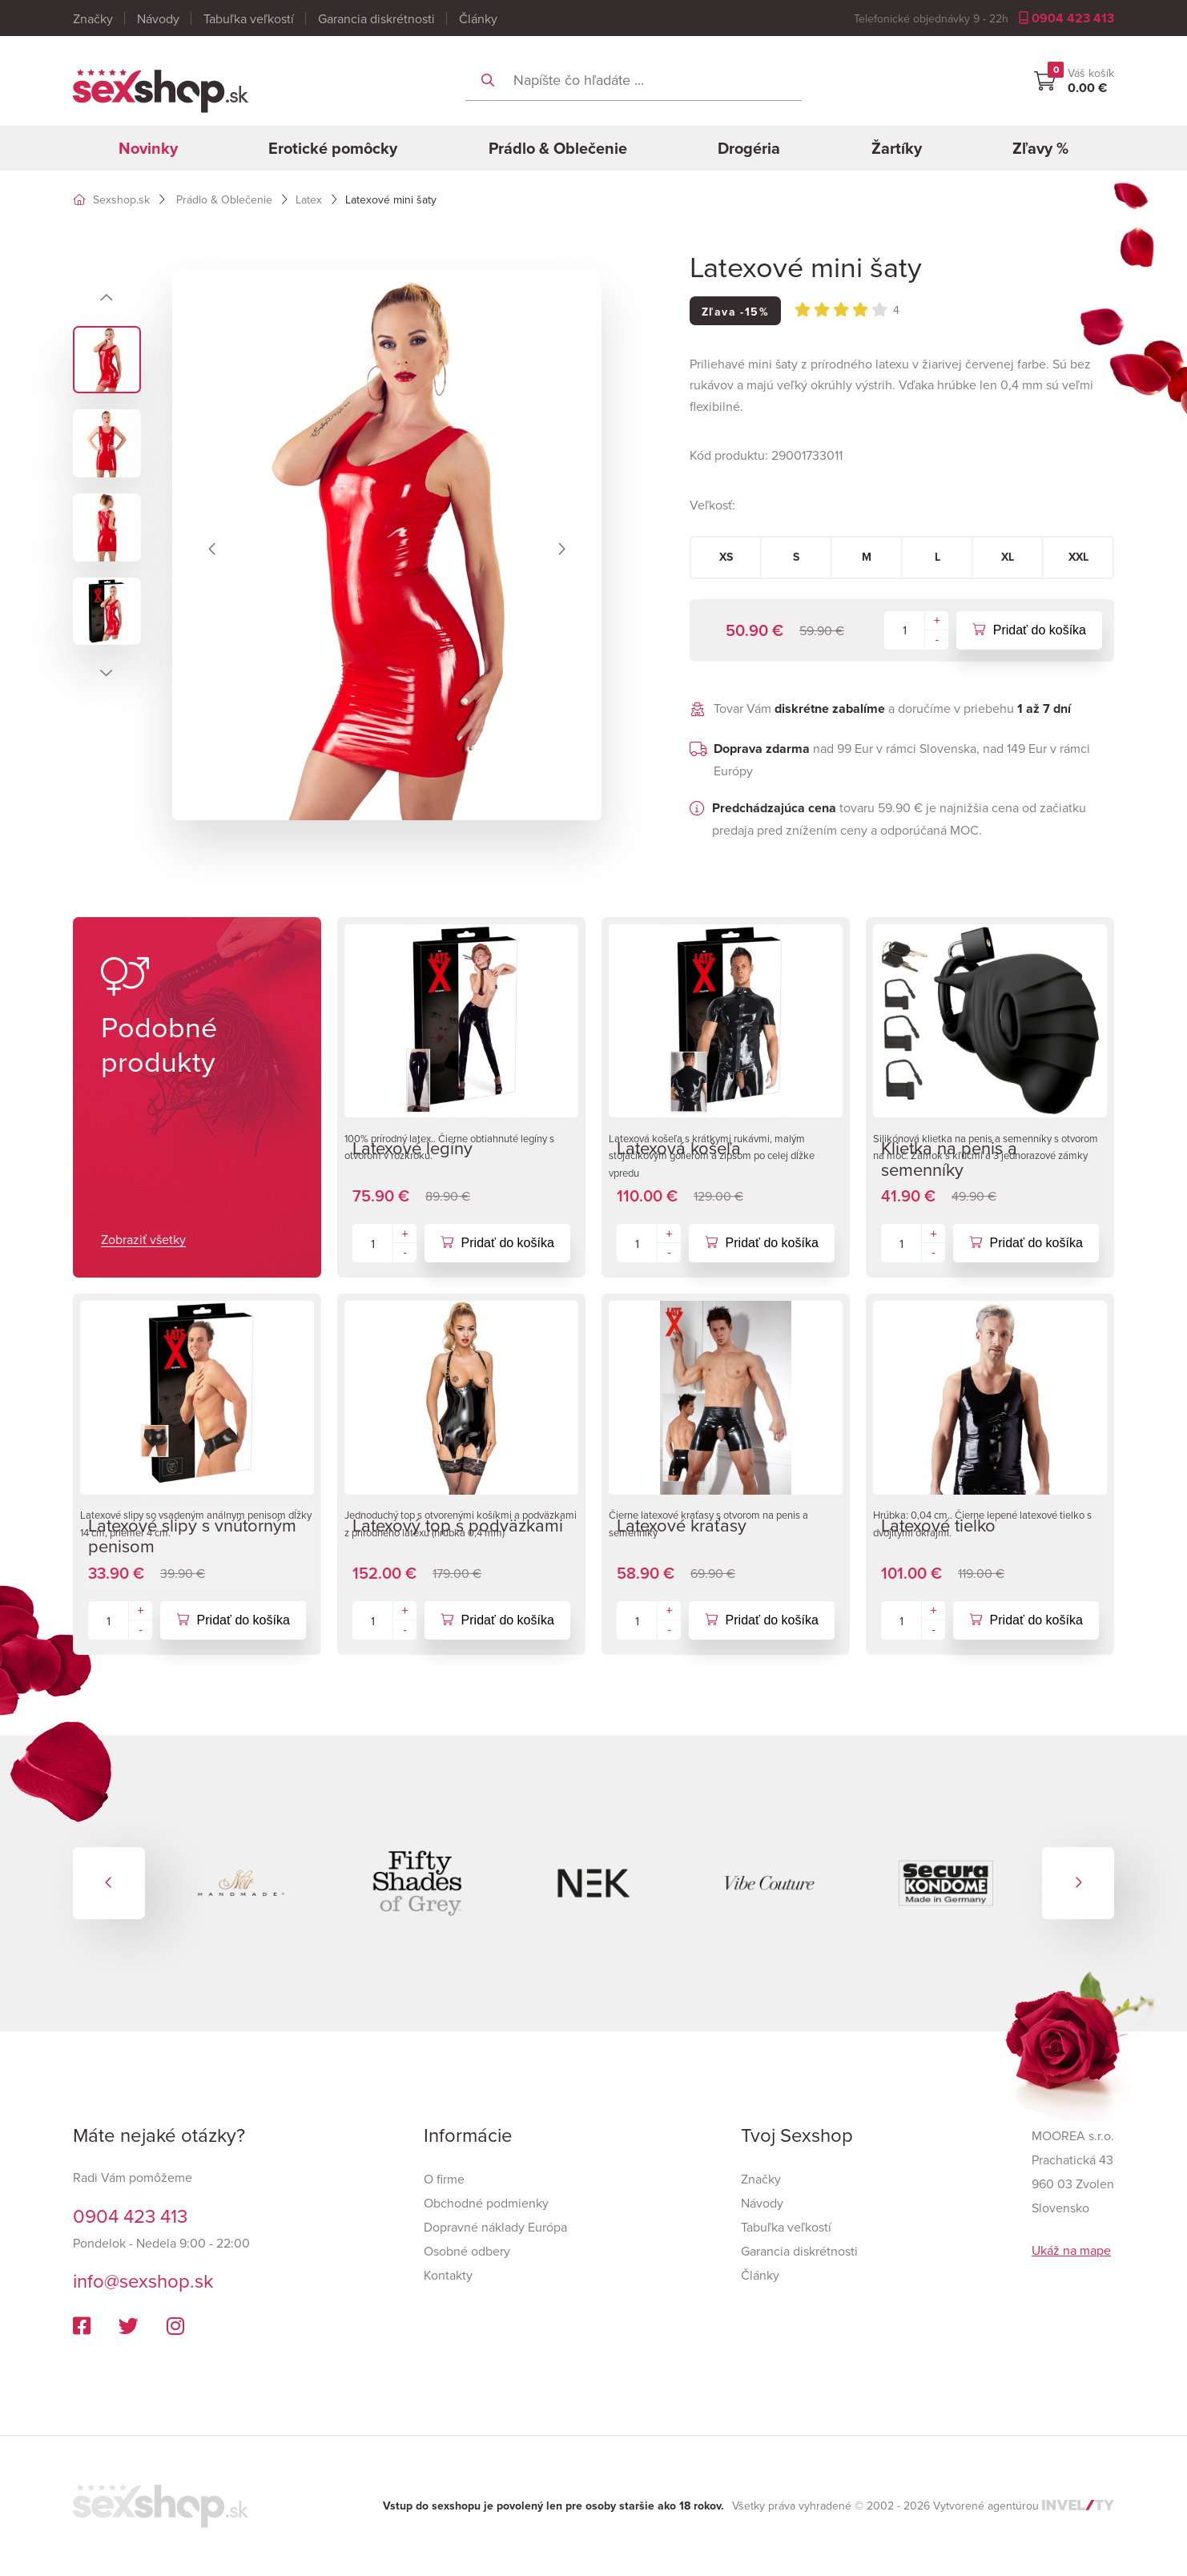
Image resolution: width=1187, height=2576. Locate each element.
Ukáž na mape (1071, 2250)
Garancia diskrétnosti (376, 18)
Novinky (148, 147)
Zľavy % (1040, 147)
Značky (93, 18)
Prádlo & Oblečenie (558, 147)
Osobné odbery (467, 2251)
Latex (309, 199)
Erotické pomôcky (332, 147)
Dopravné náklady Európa (495, 2227)
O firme (444, 2179)
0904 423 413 (1066, 18)
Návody (158, 18)
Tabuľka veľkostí (248, 18)
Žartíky (896, 147)
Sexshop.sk (111, 199)
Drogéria (749, 147)
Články (478, 18)
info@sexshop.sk (143, 2280)
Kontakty (448, 2275)
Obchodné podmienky (486, 2203)
